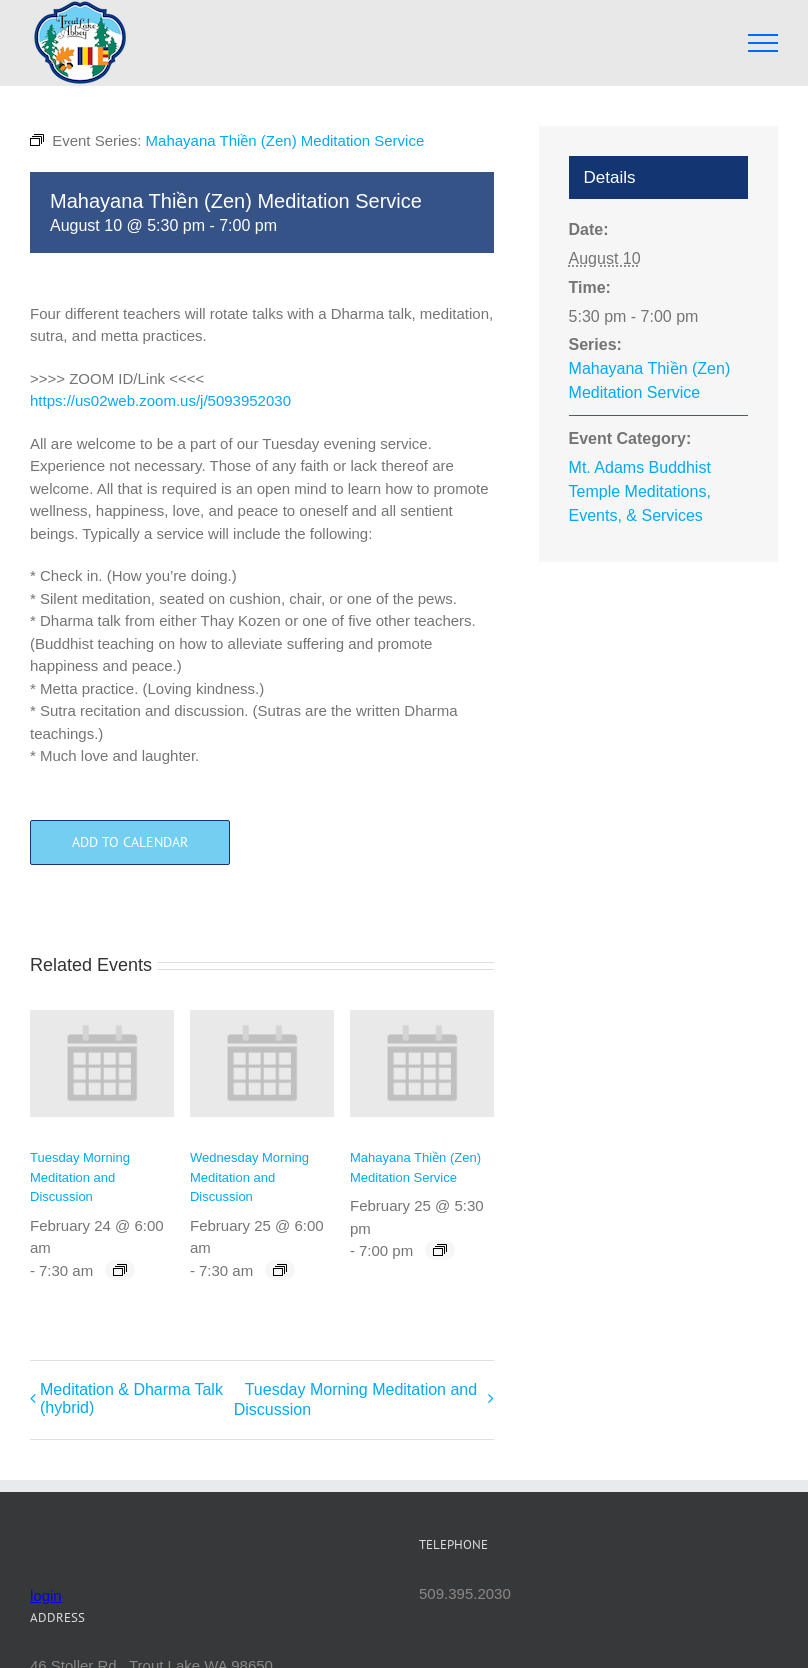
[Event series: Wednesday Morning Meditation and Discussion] (280, 1270)
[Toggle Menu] (763, 43)
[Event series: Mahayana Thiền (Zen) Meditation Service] (440, 1250)
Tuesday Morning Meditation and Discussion (80, 1177)
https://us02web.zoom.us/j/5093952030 (160, 400)
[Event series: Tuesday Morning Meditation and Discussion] (120, 1270)
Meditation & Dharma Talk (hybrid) (131, 1398)
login (46, 1595)
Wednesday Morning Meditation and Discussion (249, 1177)
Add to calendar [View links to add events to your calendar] (130, 842)
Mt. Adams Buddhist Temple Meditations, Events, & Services (640, 491)
